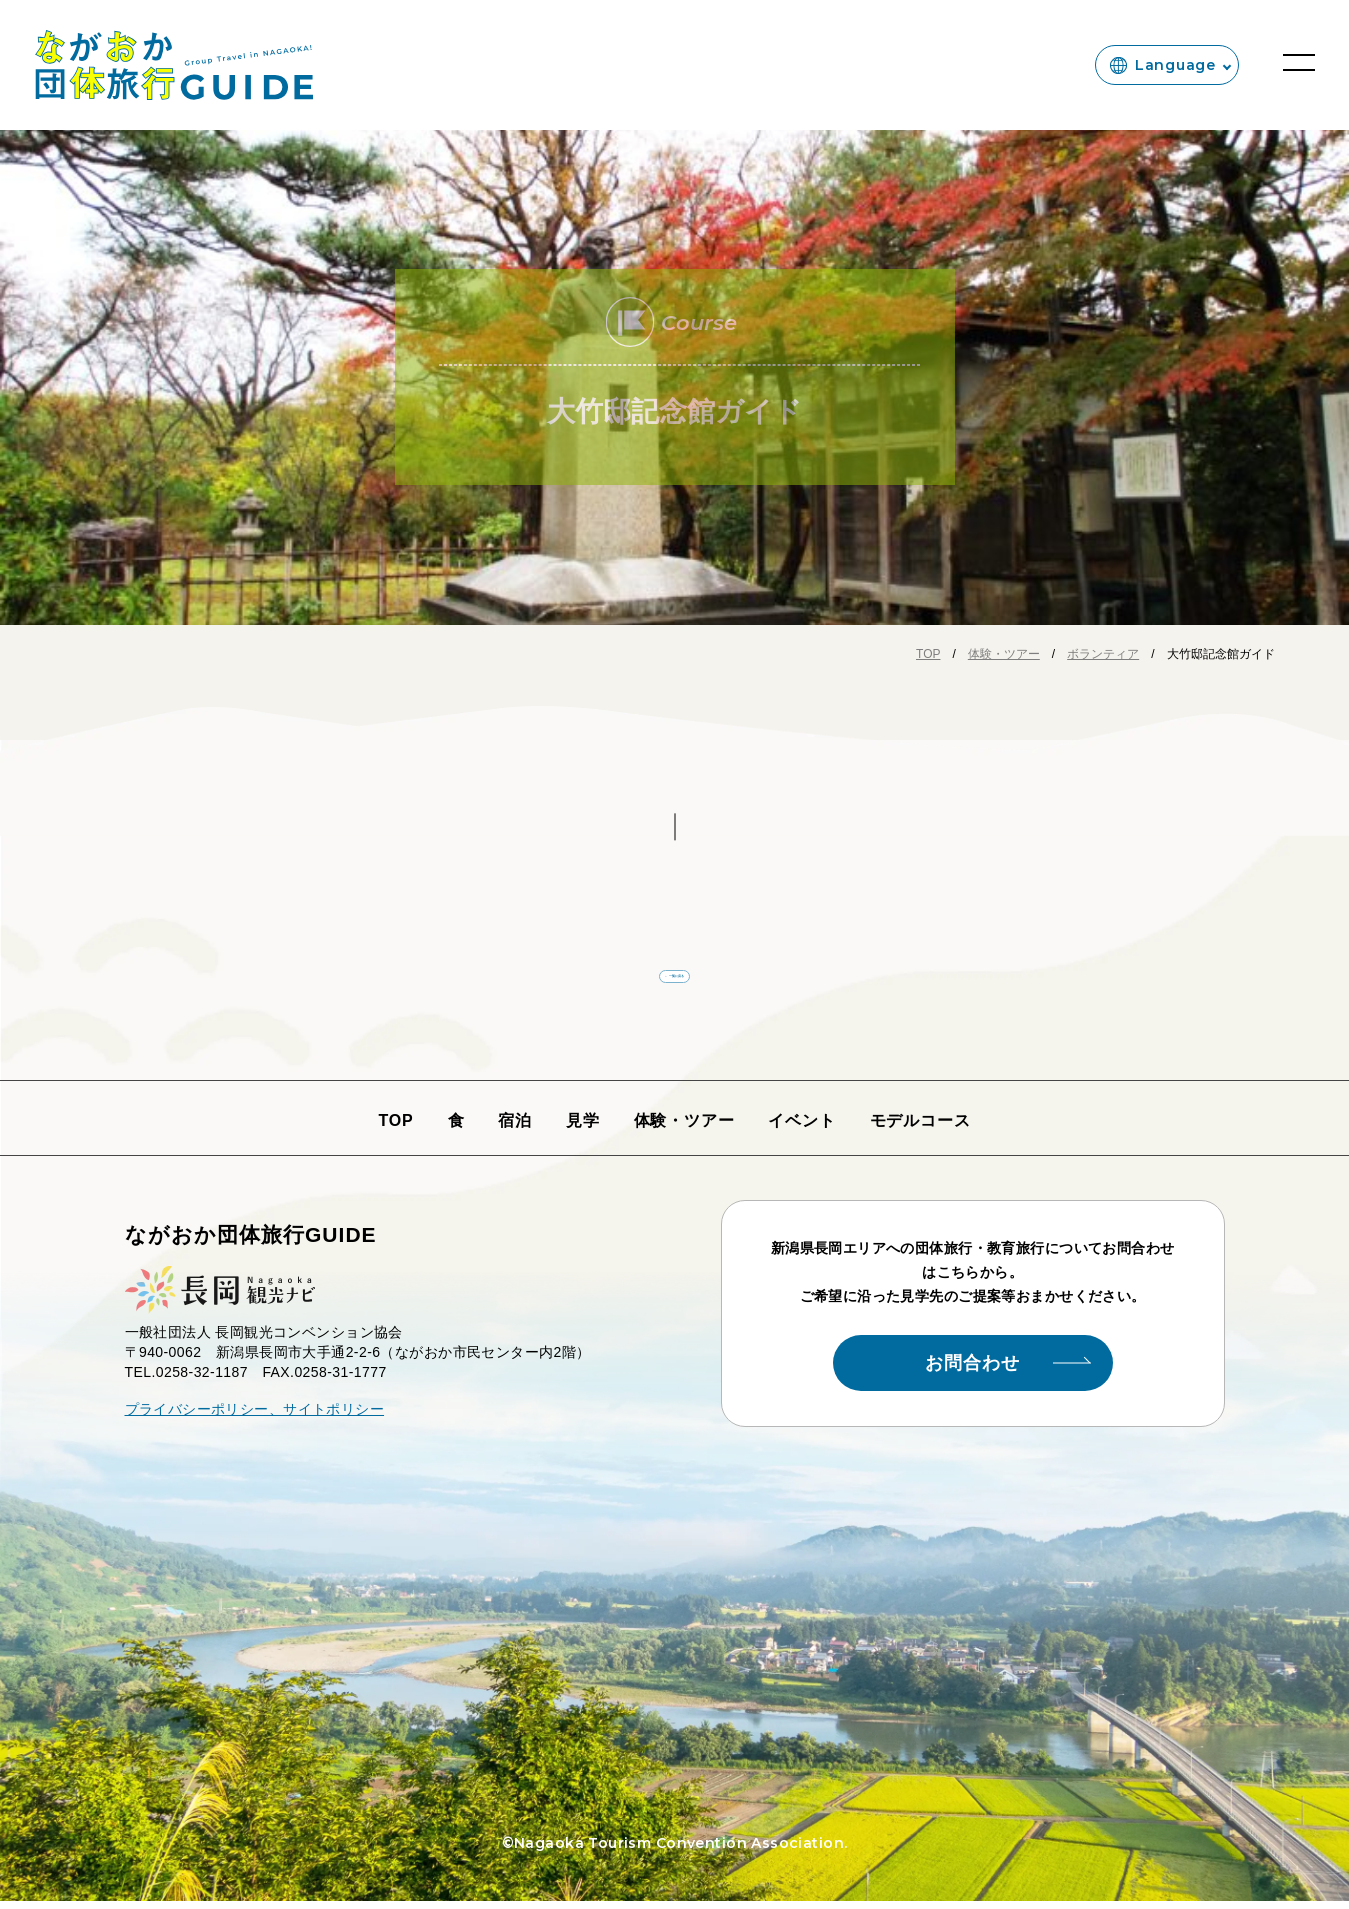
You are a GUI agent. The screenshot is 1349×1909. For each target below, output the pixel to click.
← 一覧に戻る (674, 973)
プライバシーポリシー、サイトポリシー (255, 1417)
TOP (396, 1128)
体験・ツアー (684, 1128)
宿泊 (515, 1128)
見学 (583, 1128)
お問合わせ (1007, 1371)
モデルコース (920, 1128)
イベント (801, 1128)
